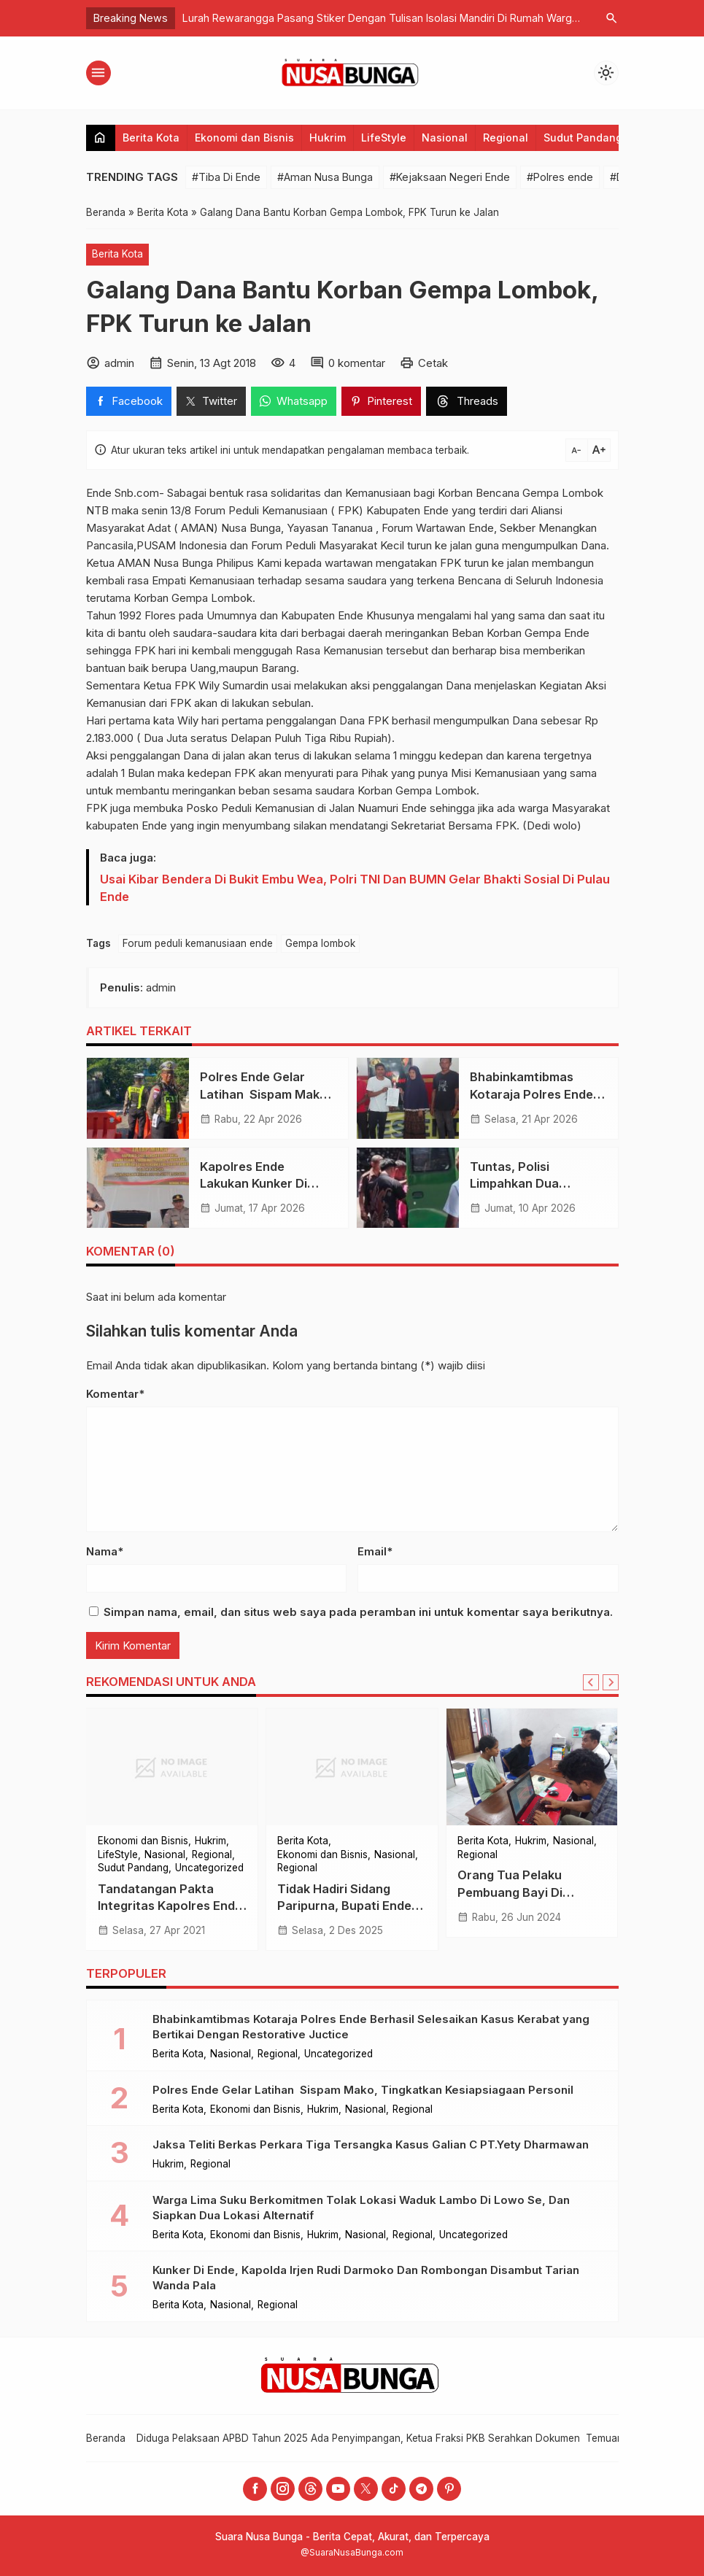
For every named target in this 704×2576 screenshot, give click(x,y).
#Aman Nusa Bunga (325, 177)
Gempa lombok (320, 943)
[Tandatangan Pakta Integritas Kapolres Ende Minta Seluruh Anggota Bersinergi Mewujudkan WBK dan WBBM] (172, 1767)
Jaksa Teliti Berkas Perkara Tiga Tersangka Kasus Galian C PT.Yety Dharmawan (370, 2144)
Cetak (433, 363)
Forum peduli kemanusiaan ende (198, 943)
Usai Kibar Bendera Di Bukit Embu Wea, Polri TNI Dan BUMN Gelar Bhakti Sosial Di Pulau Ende (355, 888)
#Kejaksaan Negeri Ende (450, 177)
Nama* (104, 1551)
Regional (505, 137)
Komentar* (115, 1394)
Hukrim (327, 137)
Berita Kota (151, 137)
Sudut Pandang (583, 137)
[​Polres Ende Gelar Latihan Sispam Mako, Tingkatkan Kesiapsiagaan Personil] (138, 1098)
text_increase (599, 449)
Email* (374, 1551)
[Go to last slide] (591, 1682)
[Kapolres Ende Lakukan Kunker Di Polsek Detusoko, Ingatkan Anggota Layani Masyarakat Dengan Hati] (138, 1188)
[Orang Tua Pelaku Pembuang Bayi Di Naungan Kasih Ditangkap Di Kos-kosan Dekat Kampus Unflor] (532, 1767)
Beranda (105, 2438)
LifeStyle (383, 137)
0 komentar (356, 363)
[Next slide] (611, 1682)
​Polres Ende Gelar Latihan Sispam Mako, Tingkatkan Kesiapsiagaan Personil (362, 2090)
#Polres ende (560, 177)
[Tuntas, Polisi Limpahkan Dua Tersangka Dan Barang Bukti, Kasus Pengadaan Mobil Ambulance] (408, 1188)
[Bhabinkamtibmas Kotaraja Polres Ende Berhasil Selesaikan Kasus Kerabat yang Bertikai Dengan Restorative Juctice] (408, 1098)
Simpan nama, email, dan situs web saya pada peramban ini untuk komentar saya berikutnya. (358, 1612)
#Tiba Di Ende (226, 177)
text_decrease (576, 450)
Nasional (445, 137)
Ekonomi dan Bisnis (244, 137)
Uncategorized (209, 1868)
